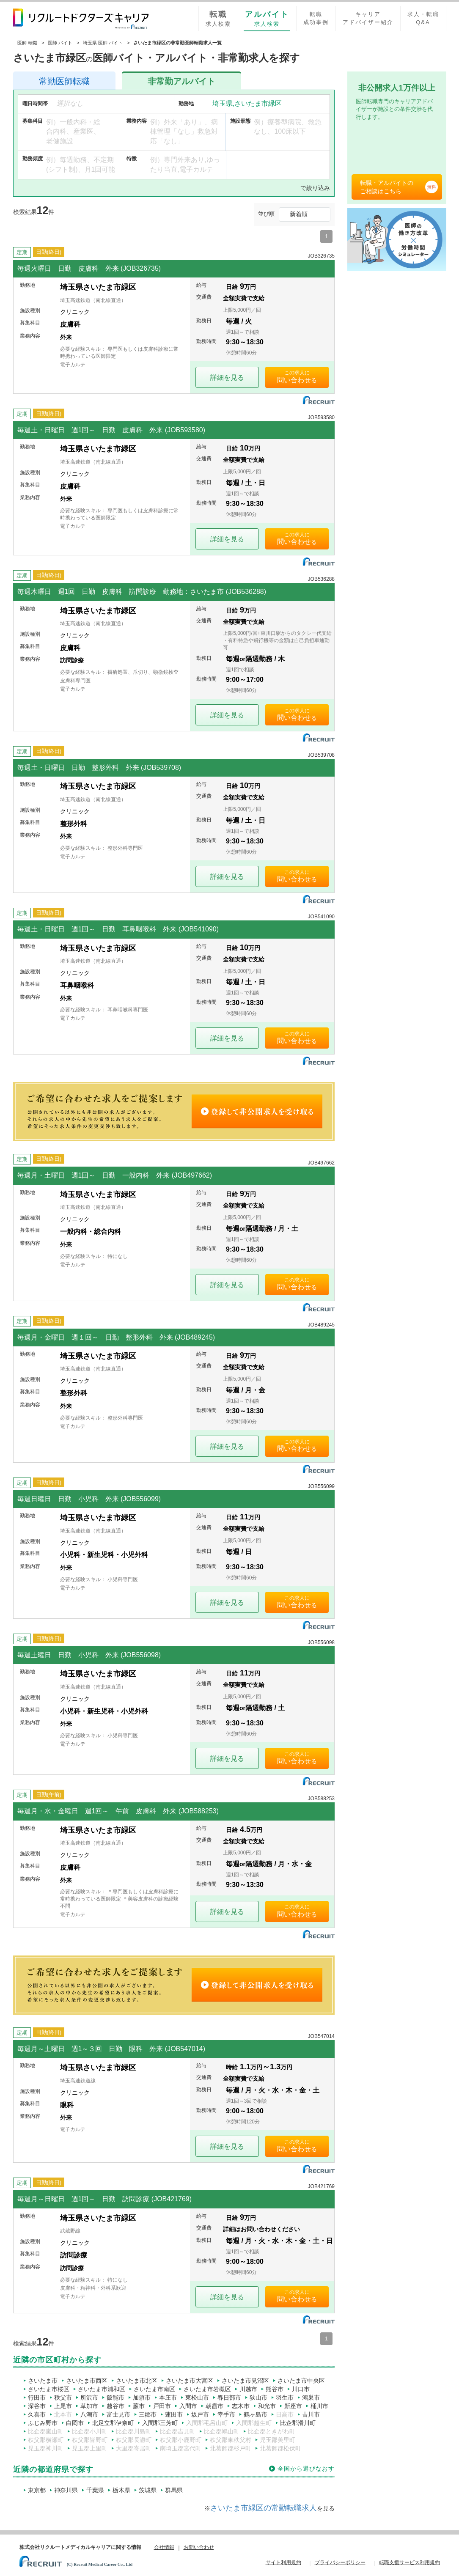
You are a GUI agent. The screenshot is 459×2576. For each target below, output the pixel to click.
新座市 (293, 2406)
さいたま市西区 (86, 2380)
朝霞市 (214, 2406)
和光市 (267, 2406)
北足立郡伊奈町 (113, 2422)
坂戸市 (200, 2414)
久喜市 (37, 2414)
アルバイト (181, 81)
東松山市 (197, 2397)
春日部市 (229, 2397)
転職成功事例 (316, 18)
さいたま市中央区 (301, 2380)
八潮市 (89, 2414)
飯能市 (115, 2397)
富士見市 (118, 2414)
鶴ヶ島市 (255, 2414)
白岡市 (75, 2422)
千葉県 (95, 2490)
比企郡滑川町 (298, 2422)
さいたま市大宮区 (189, 2380)
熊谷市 (274, 2389)
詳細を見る (227, 377)
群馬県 (174, 2490)
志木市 (241, 2406)
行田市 (37, 2397)
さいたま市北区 (136, 2380)
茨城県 (148, 2490)
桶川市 (319, 2406)
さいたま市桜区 (48, 2389)
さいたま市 (43, 2380)
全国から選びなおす (306, 2469)
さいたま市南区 (154, 2389)
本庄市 (168, 2397)
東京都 (37, 2490)
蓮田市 (174, 2414)
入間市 (188, 2406)
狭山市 (258, 2397)
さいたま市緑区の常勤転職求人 (263, 2508)
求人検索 (218, 18)
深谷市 (37, 2406)
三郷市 (148, 2414)
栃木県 (121, 2490)
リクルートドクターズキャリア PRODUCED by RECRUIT (80, 19)
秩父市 (63, 2397)
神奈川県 (66, 2490)
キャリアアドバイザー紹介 (368, 18)
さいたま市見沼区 (245, 2380)
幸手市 (226, 2414)
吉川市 (311, 2414)
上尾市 (63, 2406)
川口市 (301, 2389)
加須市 (142, 2397)
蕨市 (139, 2406)
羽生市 (285, 2397)
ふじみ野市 (43, 2422)
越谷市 (115, 2406)
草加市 (89, 2406)
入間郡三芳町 (160, 2422)
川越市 (248, 2389)
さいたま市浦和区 (101, 2389)
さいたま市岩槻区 (207, 2389)
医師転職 (64, 81)
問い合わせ (294, 380)
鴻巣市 (311, 2397)
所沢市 (89, 2397)
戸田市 (162, 2406)
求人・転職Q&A (423, 18)
